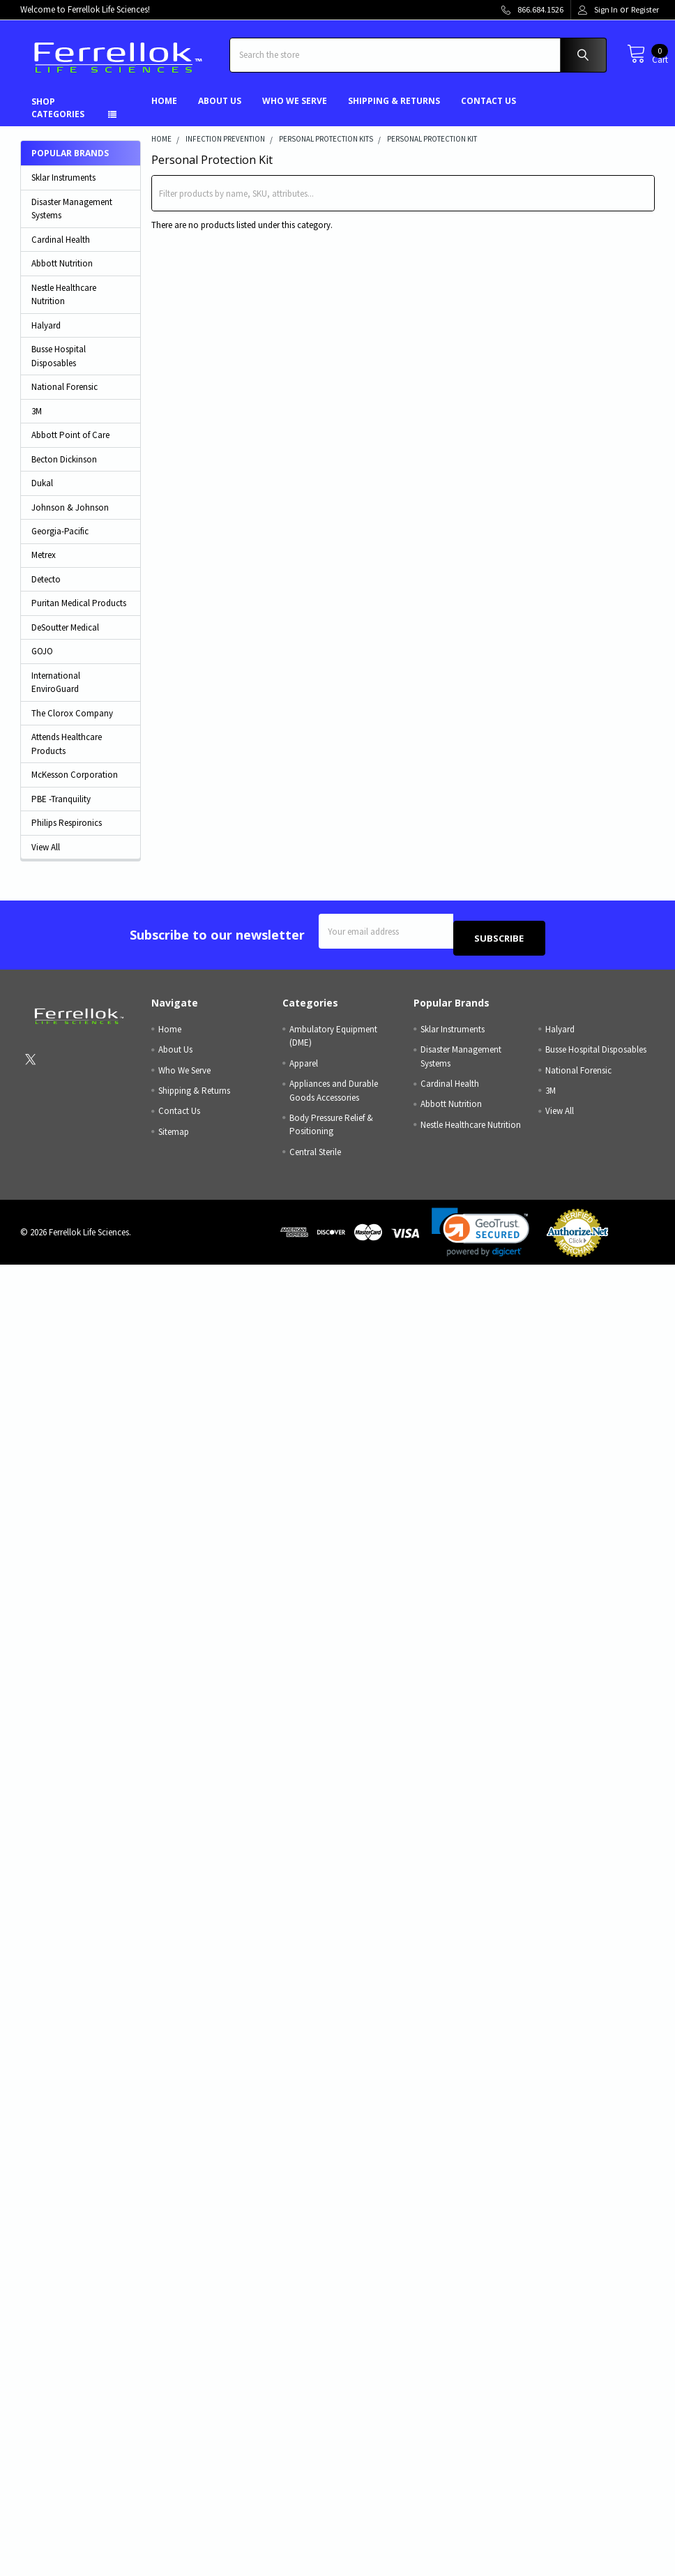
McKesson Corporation (74, 785)
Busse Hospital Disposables (58, 366)
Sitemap (173, 1135)
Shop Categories (57, 118)
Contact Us (488, 111)
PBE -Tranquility (61, 809)
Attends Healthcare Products (66, 754)
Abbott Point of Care (70, 445)
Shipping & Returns (394, 111)
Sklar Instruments (63, 188)
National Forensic (64, 397)
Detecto (46, 590)
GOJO (42, 662)
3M (36, 422)
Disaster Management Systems (71, 219)
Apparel (303, 1067)
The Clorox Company (72, 724)
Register (645, 9)
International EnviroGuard (55, 693)
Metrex (43, 565)
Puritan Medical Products (78, 613)
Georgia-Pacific (60, 542)
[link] (480, 1235)
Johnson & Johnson (70, 518)
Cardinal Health (60, 250)
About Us (219, 111)
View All (45, 858)
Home (164, 111)
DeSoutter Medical (65, 638)
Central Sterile (315, 1155)
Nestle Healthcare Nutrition (63, 305)
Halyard (46, 336)
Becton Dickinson (64, 470)
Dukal (42, 493)
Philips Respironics (66, 833)
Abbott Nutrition (62, 274)
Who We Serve (294, 111)
